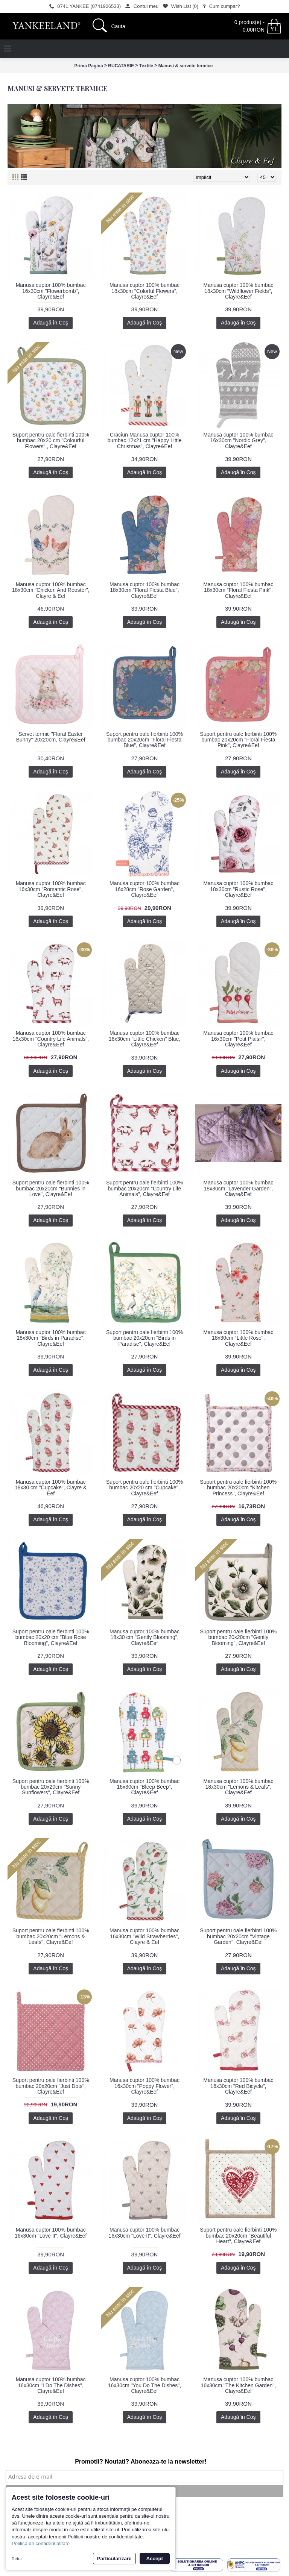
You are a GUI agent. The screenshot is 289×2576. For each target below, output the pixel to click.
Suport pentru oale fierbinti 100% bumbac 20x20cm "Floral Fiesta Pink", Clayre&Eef (238, 740)
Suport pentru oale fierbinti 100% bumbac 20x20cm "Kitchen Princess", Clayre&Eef (238, 1487)
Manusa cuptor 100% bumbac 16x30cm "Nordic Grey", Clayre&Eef (238, 440)
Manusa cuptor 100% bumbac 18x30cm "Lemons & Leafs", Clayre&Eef (238, 1787)
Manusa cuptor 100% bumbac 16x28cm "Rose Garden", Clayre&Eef (144, 889)
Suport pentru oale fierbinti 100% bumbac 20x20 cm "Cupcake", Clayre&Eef (144, 1487)
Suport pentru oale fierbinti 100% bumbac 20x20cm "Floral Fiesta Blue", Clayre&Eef (144, 740)
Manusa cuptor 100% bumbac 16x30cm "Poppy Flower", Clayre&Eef (144, 2086)
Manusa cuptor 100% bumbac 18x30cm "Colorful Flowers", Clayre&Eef (144, 291)
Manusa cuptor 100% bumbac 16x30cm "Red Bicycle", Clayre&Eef (238, 2086)
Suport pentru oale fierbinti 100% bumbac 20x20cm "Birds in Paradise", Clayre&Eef (144, 1338)
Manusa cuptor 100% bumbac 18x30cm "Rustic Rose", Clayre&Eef (238, 889)
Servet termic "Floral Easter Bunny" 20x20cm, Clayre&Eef (50, 737)
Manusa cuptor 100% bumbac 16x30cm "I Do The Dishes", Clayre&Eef (51, 2385)
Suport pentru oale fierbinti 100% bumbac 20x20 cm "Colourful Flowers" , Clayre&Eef (50, 440)
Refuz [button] (17, 2558)
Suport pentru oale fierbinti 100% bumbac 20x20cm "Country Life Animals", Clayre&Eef (144, 1188)
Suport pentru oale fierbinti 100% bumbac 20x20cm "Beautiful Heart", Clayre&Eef (238, 2235)
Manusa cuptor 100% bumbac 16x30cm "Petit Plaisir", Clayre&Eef (238, 1039)
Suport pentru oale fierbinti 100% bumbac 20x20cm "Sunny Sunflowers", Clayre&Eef (50, 1787)
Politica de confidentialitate (41, 2543)
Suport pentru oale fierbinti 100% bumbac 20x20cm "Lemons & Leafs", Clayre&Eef (50, 1936)
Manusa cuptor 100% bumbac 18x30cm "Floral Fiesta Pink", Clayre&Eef (238, 590)
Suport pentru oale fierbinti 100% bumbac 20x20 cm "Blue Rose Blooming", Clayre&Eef (50, 1637)
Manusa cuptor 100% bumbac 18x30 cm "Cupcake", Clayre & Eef (51, 1487)
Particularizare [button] (114, 2558)
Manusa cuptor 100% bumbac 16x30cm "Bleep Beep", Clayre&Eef (144, 1787)
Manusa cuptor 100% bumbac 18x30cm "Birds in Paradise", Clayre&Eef (51, 1338)
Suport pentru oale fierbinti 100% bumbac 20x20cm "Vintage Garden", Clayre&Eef (238, 1936)
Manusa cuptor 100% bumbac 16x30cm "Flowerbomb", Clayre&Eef (51, 291)
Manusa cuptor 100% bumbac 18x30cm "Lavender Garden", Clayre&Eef (238, 1188)
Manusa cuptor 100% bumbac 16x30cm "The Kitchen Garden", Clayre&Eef (238, 2385)
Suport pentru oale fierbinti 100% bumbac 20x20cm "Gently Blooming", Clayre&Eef (238, 1637)
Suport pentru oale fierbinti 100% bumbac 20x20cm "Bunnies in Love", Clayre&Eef (50, 1188)
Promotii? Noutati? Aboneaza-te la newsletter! (141, 2461)
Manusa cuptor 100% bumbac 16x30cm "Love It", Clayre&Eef (51, 2232)
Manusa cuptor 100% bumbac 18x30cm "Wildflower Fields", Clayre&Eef (238, 291)
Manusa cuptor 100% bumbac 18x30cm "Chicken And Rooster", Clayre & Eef (51, 590)
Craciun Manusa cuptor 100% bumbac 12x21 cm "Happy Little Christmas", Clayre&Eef (144, 440)
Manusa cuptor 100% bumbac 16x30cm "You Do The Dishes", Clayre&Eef (144, 2385)
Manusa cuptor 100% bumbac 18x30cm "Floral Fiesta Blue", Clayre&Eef (144, 590)
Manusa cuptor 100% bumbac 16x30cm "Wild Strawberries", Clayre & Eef (144, 1936)
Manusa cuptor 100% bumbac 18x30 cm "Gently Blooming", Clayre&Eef (144, 1637)
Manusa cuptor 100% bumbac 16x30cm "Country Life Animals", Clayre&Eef (50, 1039)
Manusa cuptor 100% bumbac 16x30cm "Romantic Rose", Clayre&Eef (51, 889)
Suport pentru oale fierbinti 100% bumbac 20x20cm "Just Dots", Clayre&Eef (50, 2086)
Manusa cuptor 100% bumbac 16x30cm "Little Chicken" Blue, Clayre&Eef (144, 1039)
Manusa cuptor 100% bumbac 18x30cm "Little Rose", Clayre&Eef (238, 1338)
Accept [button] (154, 2558)
